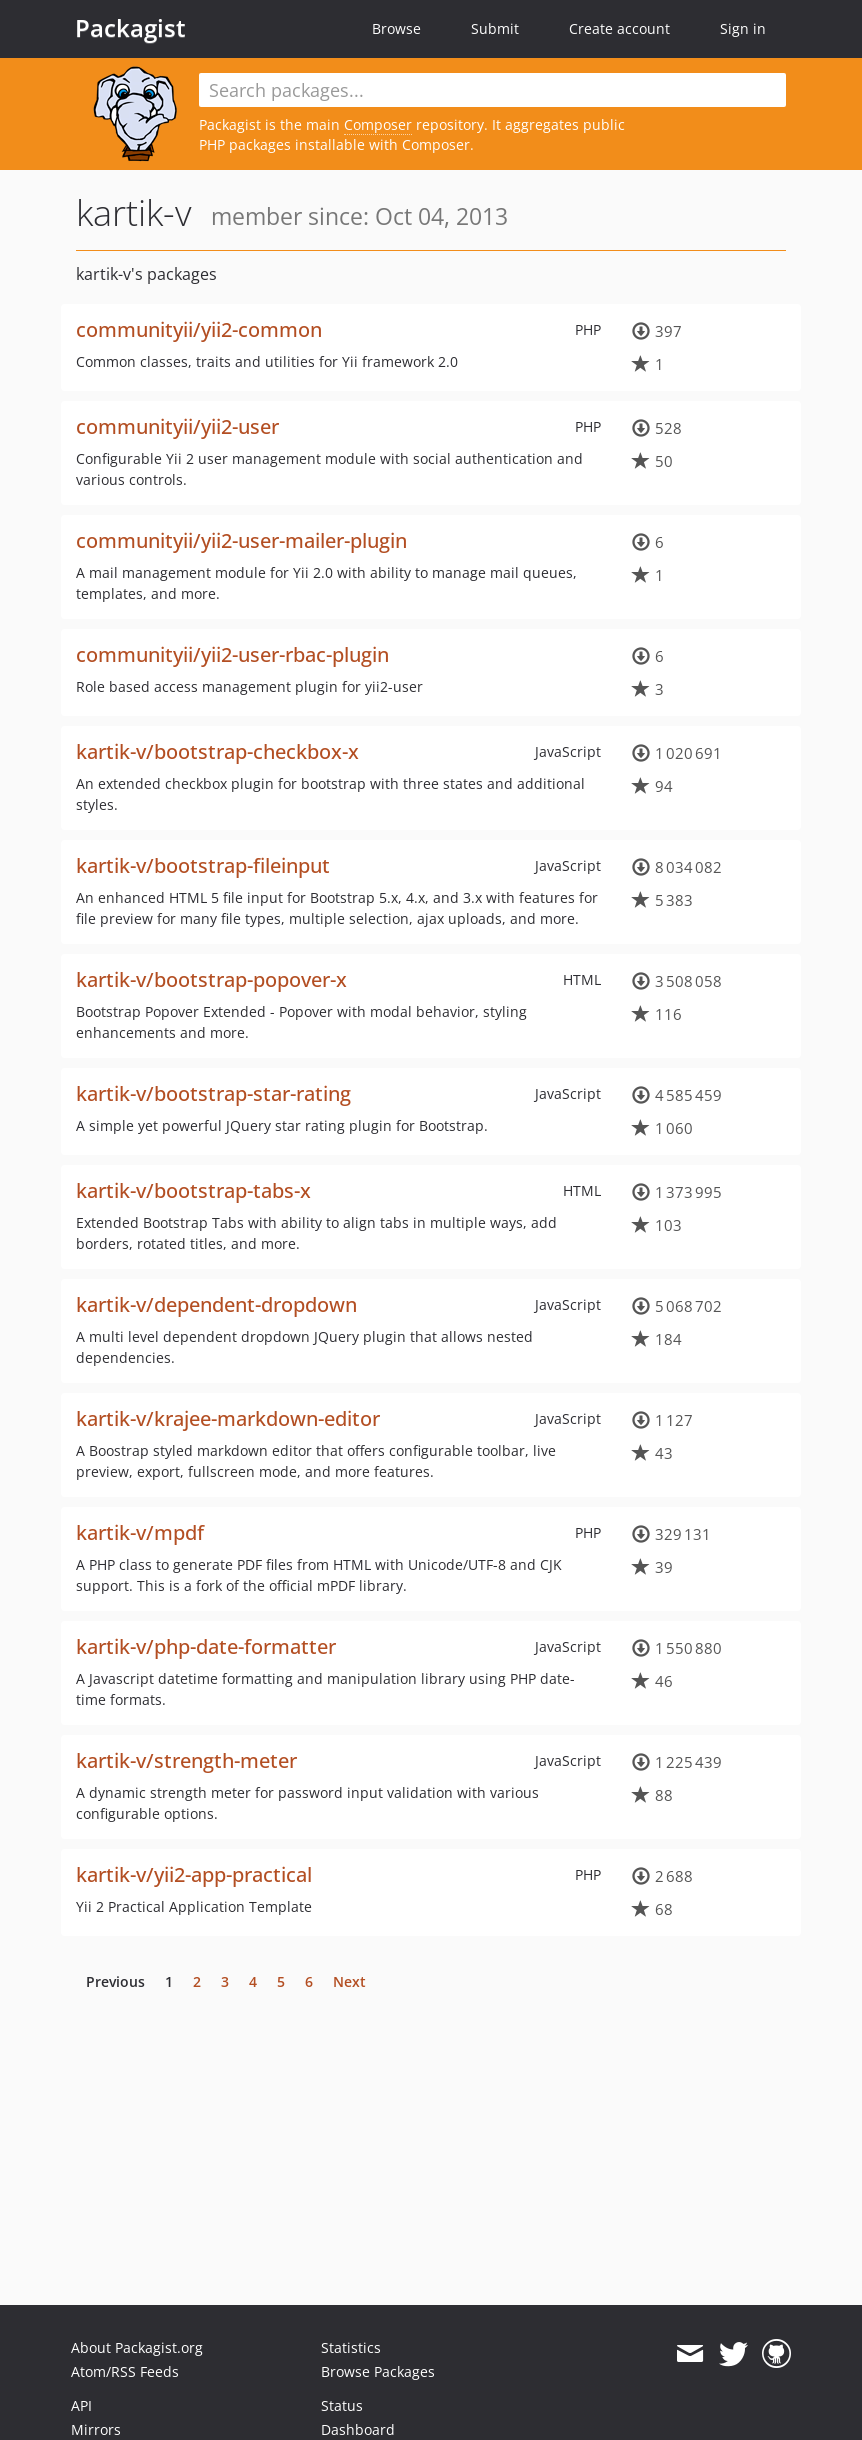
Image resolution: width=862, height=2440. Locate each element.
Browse (396, 28)
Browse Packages (378, 2371)
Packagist (130, 28)
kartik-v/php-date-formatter (206, 1646)
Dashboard (358, 2429)
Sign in (743, 28)
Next (349, 1981)
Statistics (351, 2347)
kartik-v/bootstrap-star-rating (213, 1093)
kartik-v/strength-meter (186, 1760)
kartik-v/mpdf (140, 1532)
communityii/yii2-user (177, 426)
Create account (619, 28)
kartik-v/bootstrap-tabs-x (193, 1190)
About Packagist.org (137, 2347)
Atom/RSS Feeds (125, 2371)
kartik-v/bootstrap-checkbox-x (217, 751)
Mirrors (96, 2429)
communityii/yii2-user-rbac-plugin (232, 654)
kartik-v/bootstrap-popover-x (211, 979)
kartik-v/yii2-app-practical (194, 1874)
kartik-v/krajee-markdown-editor (228, 1418)
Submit (495, 28)
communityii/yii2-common (199, 329)
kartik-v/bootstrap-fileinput (203, 865)
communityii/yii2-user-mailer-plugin (241, 540)
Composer (378, 124)
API (81, 2405)
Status (342, 2405)
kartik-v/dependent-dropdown (216, 1304)
